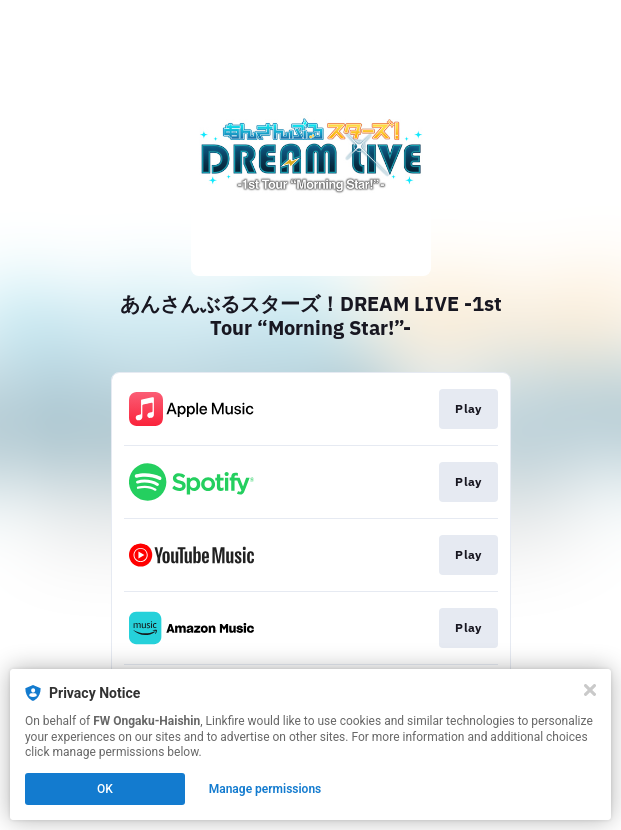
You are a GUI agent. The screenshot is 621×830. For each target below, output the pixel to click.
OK (105, 789)
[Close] (590, 690)
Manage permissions (265, 789)
